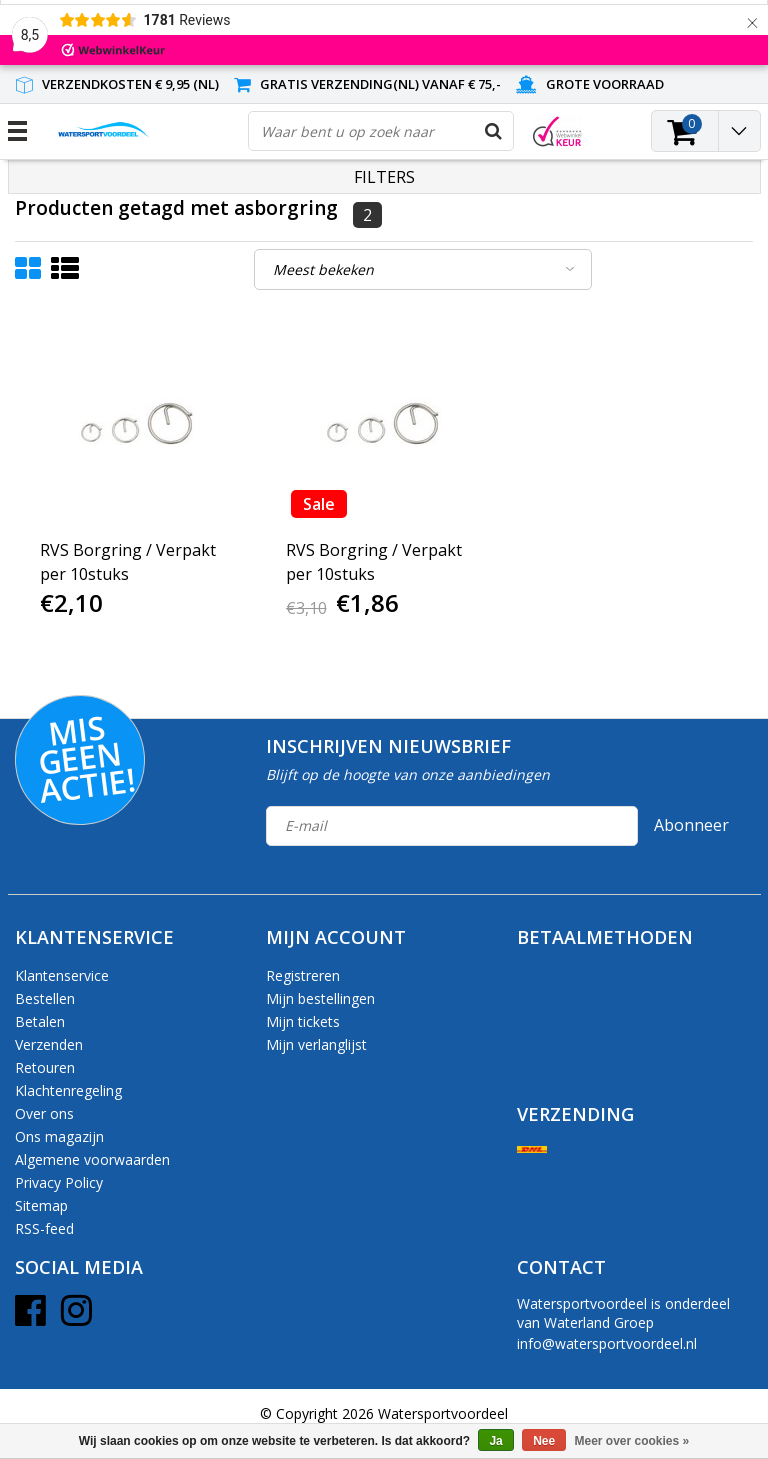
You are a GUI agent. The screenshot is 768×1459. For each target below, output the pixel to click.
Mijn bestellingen (320, 998)
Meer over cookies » (632, 1441)
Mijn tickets (303, 1021)
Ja (495, 1441)
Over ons (44, 1113)
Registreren (303, 975)
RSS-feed (44, 1228)
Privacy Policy (59, 1182)
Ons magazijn (59, 1136)
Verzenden (49, 1044)
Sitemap (41, 1205)
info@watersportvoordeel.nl (607, 1343)
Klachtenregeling (68, 1090)
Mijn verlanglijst (316, 1044)
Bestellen (45, 998)
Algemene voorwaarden (92, 1159)
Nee (544, 1441)
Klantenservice (62, 975)
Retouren (45, 1067)
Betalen (40, 1021)
